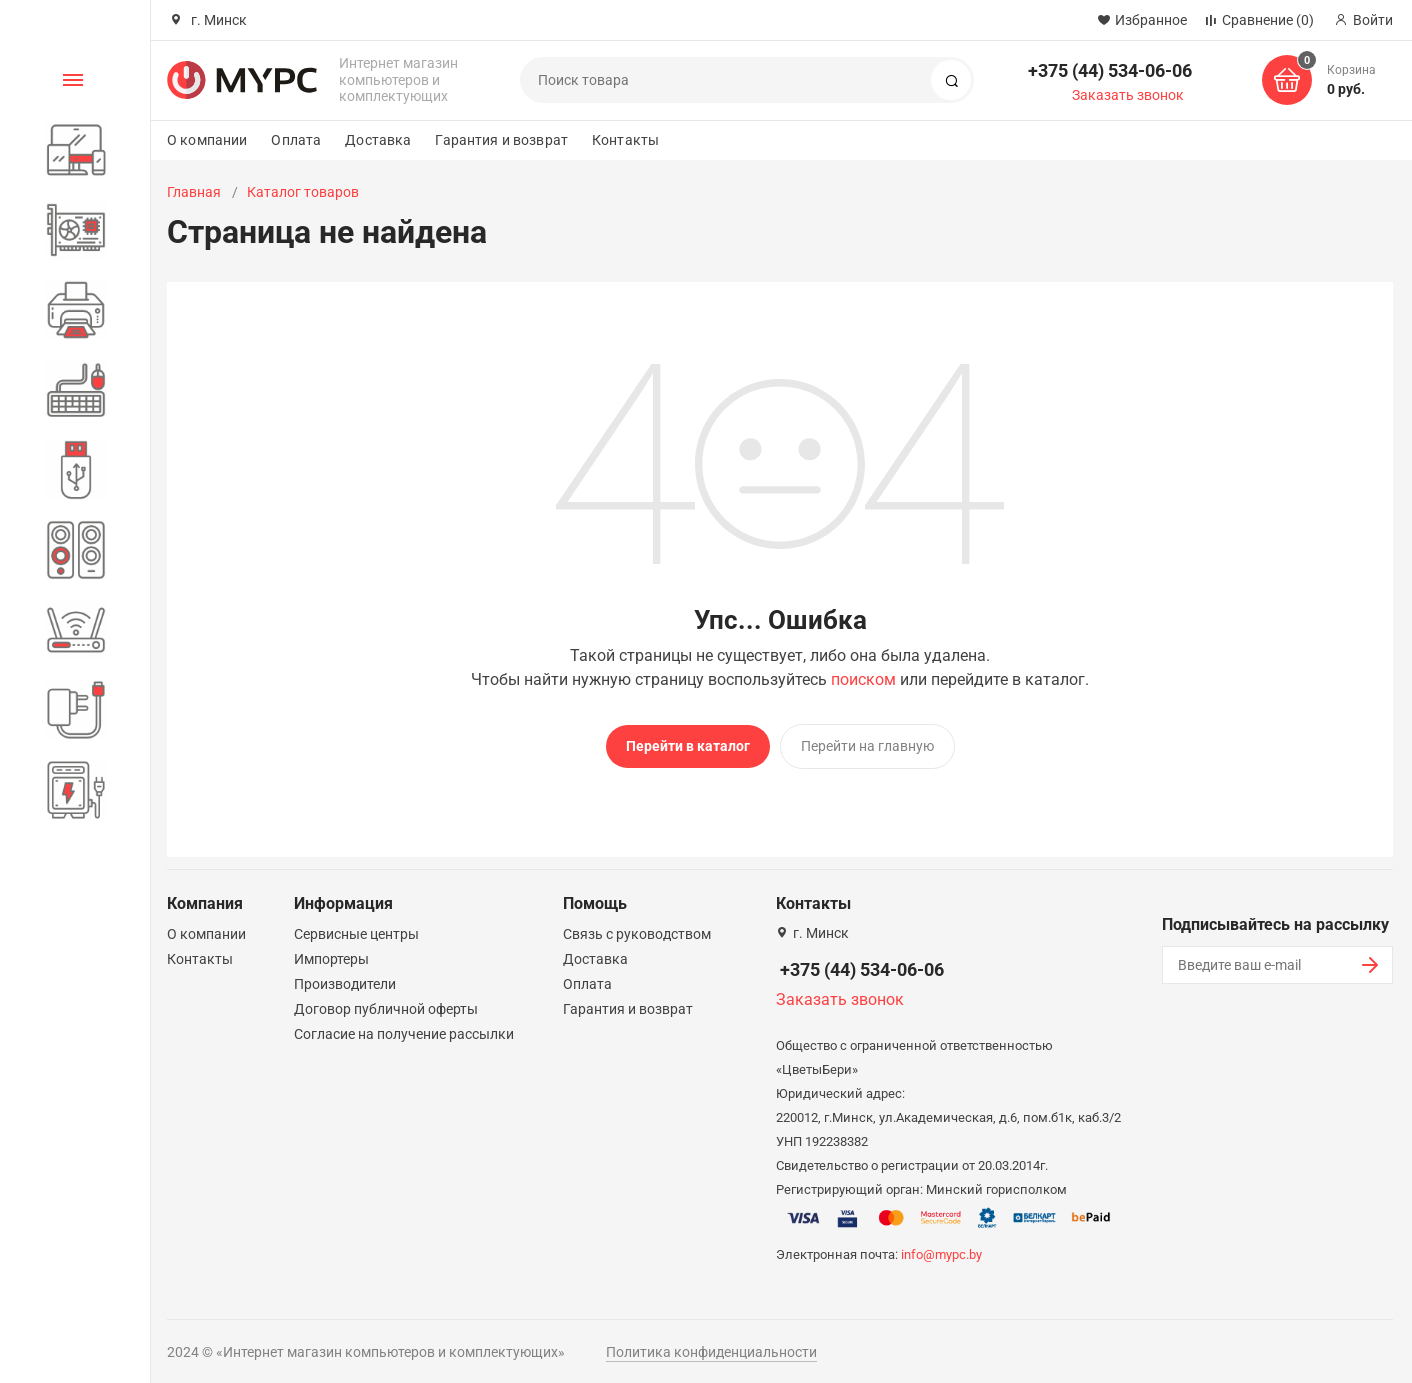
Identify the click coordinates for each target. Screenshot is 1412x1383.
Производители (345, 978)
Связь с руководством (637, 928)
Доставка (378, 140)
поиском (863, 679)
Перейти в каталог (688, 746)
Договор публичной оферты (386, 1003)
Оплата (296, 140)
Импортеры (331, 953)
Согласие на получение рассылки (404, 1028)
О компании (207, 140)
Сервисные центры (356, 928)
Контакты (625, 140)
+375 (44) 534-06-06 (1110, 70)
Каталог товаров (303, 192)
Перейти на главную (867, 746)
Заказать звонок (1128, 95)
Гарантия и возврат (501, 140)
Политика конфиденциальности (711, 1346)
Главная (194, 192)
